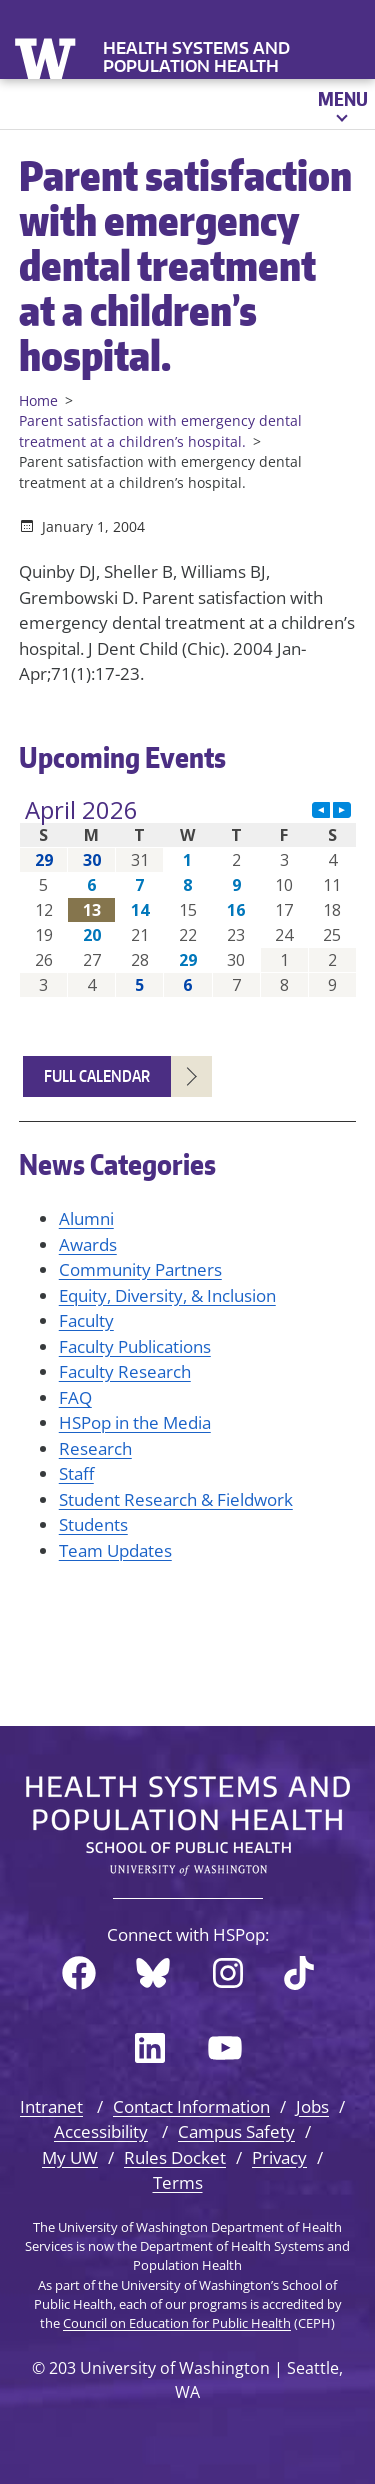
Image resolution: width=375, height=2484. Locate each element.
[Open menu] (341, 104)
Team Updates (115, 1550)
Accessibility (101, 2131)
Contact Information (191, 2106)
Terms (178, 2182)
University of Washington (47, 56)
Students (93, 1524)
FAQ (75, 1397)
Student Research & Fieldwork (176, 1499)
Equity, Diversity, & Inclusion (167, 1295)
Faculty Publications (135, 1346)
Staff (76, 1473)
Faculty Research (125, 1371)
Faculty (86, 1320)
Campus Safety (236, 2131)
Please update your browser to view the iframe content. (188, 897)
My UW (70, 2157)
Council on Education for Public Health (177, 2323)
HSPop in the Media (135, 1422)
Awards (88, 1244)
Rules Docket (175, 2157)
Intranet (51, 2106)
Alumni (86, 1218)
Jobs (312, 2106)
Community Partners (140, 1269)
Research (95, 1448)
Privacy (279, 2157)
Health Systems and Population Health (196, 57)
